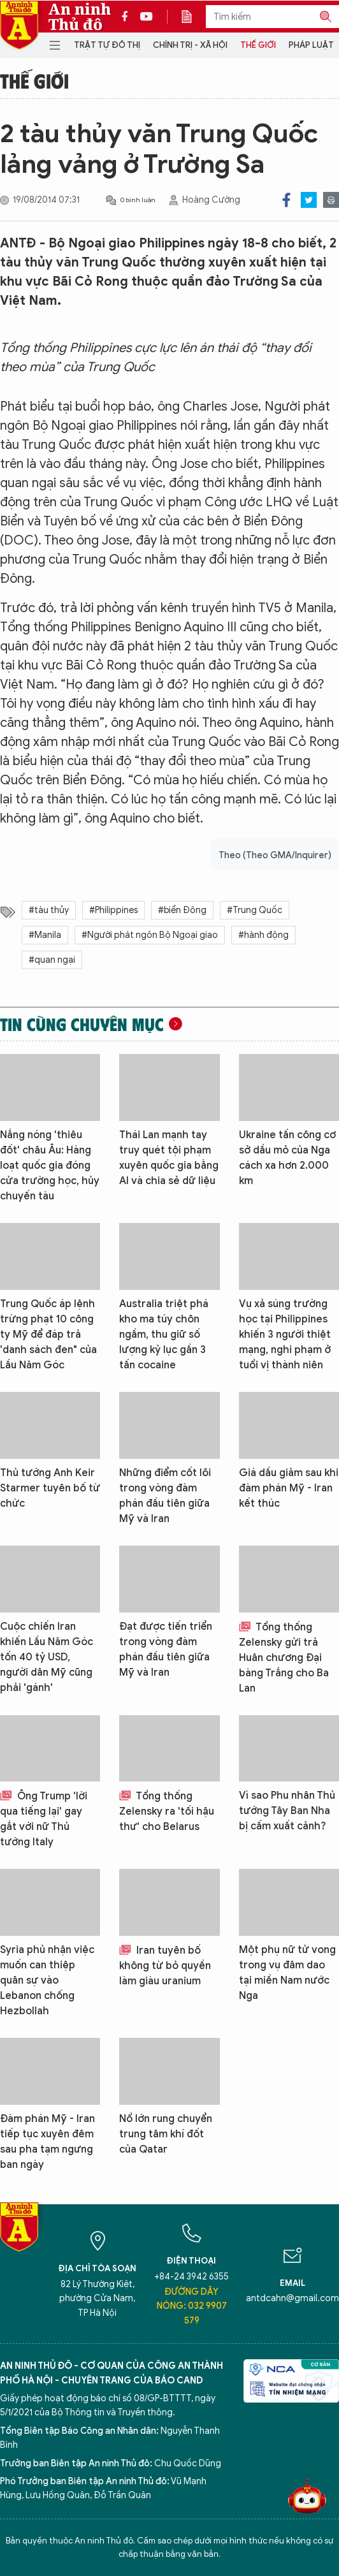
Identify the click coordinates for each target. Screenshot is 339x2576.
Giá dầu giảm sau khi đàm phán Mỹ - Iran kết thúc (288, 1488)
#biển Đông (182, 910)
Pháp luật (311, 45)
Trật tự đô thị (107, 45)
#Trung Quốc (254, 910)
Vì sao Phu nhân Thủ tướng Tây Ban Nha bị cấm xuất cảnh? (287, 1811)
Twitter (309, 200)
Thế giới (258, 45)
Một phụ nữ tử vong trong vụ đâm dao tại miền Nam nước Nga (287, 1972)
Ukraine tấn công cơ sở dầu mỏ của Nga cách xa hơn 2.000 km (287, 1158)
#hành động (263, 935)
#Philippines (113, 910)
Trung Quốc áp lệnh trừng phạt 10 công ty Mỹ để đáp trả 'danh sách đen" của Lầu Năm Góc (48, 1335)
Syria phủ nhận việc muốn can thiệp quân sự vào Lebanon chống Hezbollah (47, 1980)
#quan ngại (52, 960)
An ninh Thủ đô (79, 16)
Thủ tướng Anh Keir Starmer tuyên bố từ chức (50, 1488)
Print (331, 200)
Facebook (286, 200)
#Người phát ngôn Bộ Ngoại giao (150, 935)
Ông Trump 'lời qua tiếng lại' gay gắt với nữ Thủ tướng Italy (43, 1819)
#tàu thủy (49, 910)
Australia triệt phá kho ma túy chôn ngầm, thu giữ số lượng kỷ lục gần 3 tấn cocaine (163, 1335)
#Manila (45, 935)
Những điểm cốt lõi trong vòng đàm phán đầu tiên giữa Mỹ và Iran (165, 1496)
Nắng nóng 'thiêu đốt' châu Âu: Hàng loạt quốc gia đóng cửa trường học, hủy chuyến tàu (49, 1166)
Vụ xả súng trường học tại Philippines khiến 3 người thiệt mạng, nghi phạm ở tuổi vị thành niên (285, 1335)
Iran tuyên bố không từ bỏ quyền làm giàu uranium (165, 1965)
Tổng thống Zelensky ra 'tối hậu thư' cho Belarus (166, 1811)
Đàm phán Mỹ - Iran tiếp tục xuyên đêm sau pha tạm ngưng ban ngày (47, 2141)
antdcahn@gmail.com (292, 2298)
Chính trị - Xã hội (190, 45)
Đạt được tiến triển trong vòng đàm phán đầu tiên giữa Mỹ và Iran (165, 1649)
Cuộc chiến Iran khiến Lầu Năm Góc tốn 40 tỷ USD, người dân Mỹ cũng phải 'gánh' (46, 1657)
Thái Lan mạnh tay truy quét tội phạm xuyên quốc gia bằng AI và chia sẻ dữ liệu (169, 1158)
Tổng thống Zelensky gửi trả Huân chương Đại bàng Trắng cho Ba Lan (284, 1658)
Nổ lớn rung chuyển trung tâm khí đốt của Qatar (165, 2134)
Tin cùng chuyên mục (82, 1024)
